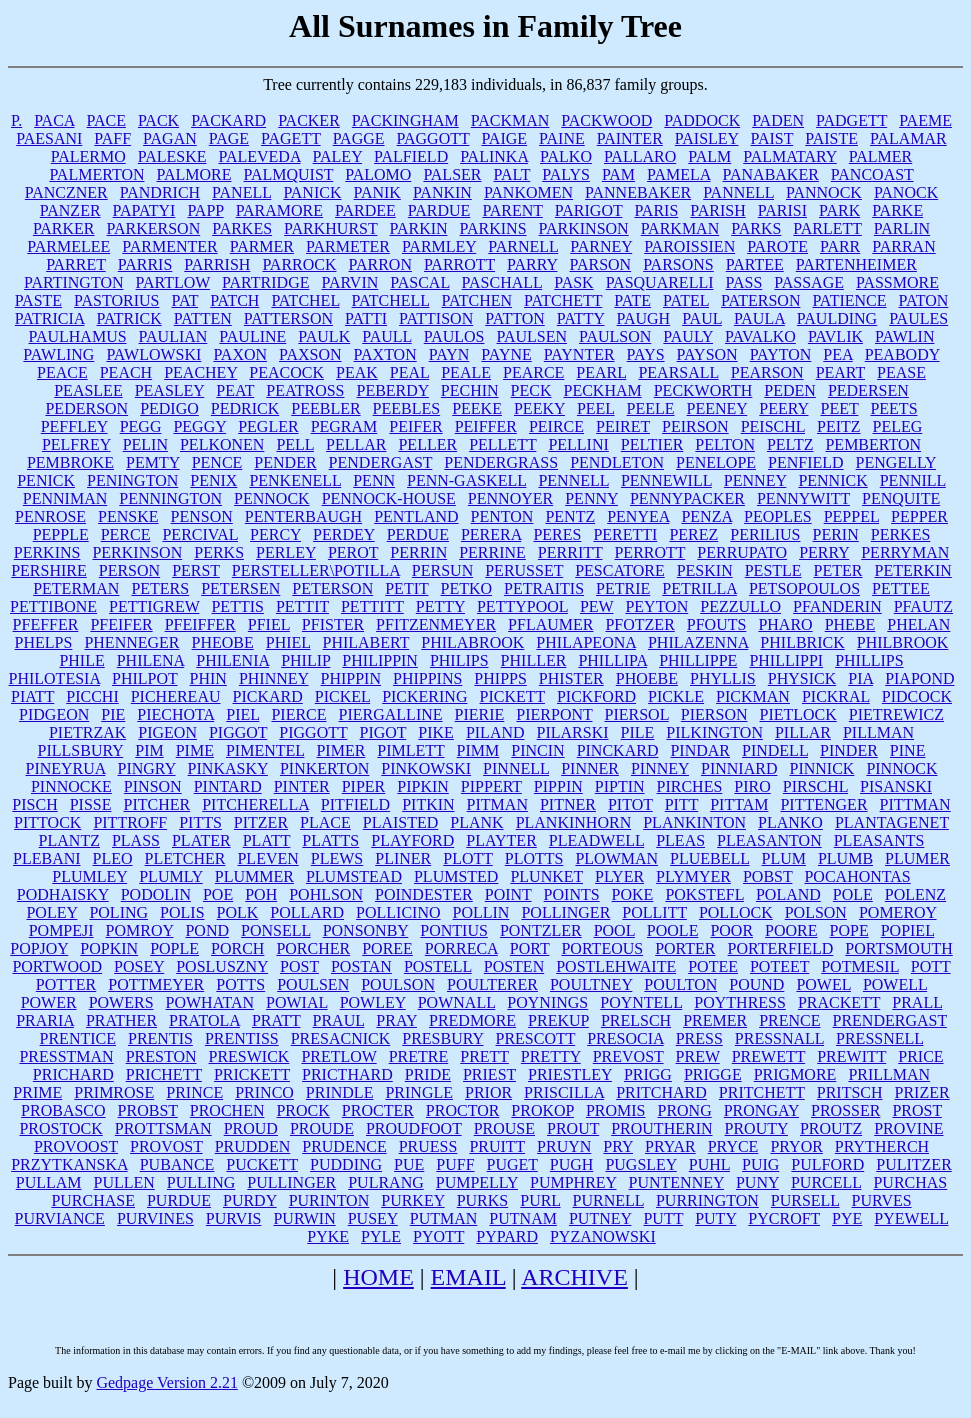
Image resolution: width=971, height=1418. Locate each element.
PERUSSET (524, 570)
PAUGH (644, 318)
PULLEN (124, 1182)
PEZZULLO (740, 606)
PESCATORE (620, 570)
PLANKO (790, 822)
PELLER (427, 444)
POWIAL (297, 1002)
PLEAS (680, 840)
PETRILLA (699, 588)
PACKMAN (510, 120)
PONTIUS (454, 930)
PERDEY (344, 534)
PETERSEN (240, 588)
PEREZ (693, 534)
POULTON (680, 984)
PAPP (205, 210)
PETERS (160, 588)
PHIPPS (500, 678)
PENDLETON (617, 462)
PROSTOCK (60, 1128)
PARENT (512, 210)
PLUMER (917, 858)
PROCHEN (227, 1110)
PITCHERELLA (255, 804)
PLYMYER (693, 876)
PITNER (568, 804)
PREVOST (628, 1056)
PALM (709, 156)
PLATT (267, 840)
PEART (840, 372)
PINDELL (775, 750)
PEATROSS (305, 390)
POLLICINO (398, 912)
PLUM (783, 858)
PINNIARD (739, 768)
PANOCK (906, 192)
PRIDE (428, 1074)
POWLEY (373, 1002)
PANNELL (738, 192)
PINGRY (147, 768)
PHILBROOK (903, 642)
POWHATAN (210, 1002)
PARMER (262, 246)
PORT (530, 948)
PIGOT (382, 732)
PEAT (235, 390)
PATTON (515, 318)
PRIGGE (713, 1074)
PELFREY (76, 444)
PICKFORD (596, 696)
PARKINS (493, 228)
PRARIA (45, 1020)
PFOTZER (639, 624)
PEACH (126, 372)
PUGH (572, 1164)
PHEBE (850, 624)
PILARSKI (573, 732)
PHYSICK (802, 678)
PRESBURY (442, 1038)
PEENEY (717, 408)
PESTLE (773, 570)
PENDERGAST (381, 462)
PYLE (381, 1236)
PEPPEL (851, 516)
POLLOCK (736, 912)
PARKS (756, 228)
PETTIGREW (154, 606)
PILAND (495, 732)
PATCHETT (563, 300)
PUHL (709, 1164)
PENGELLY (896, 462)
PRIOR (488, 1092)
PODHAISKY (63, 894)
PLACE (325, 822)
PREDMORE (472, 1020)
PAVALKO (760, 336)
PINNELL (516, 768)
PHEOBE (223, 642)
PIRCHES (690, 786)
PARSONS (678, 264)
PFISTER (333, 624)
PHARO (785, 624)
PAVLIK (835, 336)
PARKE (897, 210)
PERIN (836, 534)
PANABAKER (771, 174)
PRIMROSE (114, 1092)
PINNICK (821, 768)
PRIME (37, 1092)
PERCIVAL (200, 534)
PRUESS (428, 1146)
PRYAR (670, 1146)
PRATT (276, 1020)
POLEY (51, 912)
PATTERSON (288, 318)
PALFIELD (411, 156)
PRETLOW (338, 1056)
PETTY (440, 606)
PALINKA (494, 156)
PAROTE (777, 246)
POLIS (182, 912)
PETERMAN (76, 588)
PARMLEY (439, 246)
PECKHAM (602, 390)
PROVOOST (76, 1146)
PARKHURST (330, 228)
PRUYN (564, 1146)
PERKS (219, 552)
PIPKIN (423, 786)
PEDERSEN (868, 390)
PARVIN (349, 282)
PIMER (340, 750)
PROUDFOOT (414, 1128)
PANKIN (442, 192)
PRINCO (264, 1092)
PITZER (261, 822)
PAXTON (385, 354)
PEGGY (199, 426)
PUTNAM (523, 1218)
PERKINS (47, 552)
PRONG (684, 1110)
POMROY (140, 930)
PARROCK (299, 264)
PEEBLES (407, 408)
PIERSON (714, 714)
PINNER (590, 768)
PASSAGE (809, 282)
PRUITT (497, 1146)
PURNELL (608, 1200)
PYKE (328, 1236)
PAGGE (359, 138)
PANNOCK (824, 192)
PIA (860, 678)
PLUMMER (254, 876)
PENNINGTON (170, 498)
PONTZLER (541, 930)
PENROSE (50, 516)
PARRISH (217, 264)
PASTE (38, 300)
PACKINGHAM (405, 120)
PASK (573, 282)
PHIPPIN (351, 678)
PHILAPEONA (586, 642)
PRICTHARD (347, 1074)
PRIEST (489, 1074)
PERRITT (570, 552)
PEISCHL (773, 426)
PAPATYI (144, 210)
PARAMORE (279, 210)
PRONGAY (761, 1110)
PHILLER (534, 660)
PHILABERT (365, 642)
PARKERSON (154, 228)
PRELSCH (636, 1020)
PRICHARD (73, 1074)
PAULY (688, 336)
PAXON (240, 354)
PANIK (376, 192)
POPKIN (109, 948)
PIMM (478, 750)
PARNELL (523, 246)
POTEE (713, 966)
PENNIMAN (65, 498)
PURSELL (805, 1200)
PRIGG (648, 1074)
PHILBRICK (802, 642)
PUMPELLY (477, 1182)
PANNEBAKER (638, 192)
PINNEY (660, 768)
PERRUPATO (742, 552)
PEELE (651, 408)
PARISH (717, 210)
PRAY (396, 1020)
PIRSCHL (815, 786)
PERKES (901, 534)
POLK (238, 912)
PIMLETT (410, 750)
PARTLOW (173, 282)
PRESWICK (249, 1056)
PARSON (600, 264)
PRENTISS (242, 1038)
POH (261, 894)
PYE (847, 1218)
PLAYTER (501, 840)
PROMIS (616, 1110)
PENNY (591, 498)
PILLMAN (878, 732)
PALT (511, 174)
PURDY (250, 1200)
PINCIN (537, 750)
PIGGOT (238, 732)
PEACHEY (200, 372)
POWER (49, 1002)
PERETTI (625, 534)
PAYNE (506, 354)
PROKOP (542, 1110)
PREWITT (851, 1056)
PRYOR (796, 1146)
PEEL (596, 408)
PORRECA (461, 948)
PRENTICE (78, 1038)
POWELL (895, 984)
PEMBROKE (70, 462)
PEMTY (153, 462)
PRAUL (339, 1020)
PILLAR (803, 732)
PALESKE (172, 156)
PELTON (725, 444)
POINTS (572, 894)
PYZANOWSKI (603, 1236)
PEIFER (415, 426)
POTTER (66, 984)
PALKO (566, 156)
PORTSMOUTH (899, 948)
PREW (698, 1056)
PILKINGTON (714, 732)
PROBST (148, 1110)
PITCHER (156, 804)
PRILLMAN (889, 1074)
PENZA (706, 516)
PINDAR (700, 750)
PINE (908, 750)
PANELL (241, 192)
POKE (633, 894)
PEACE (62, 372)
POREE (387, 948)
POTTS (240, 984)
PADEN (778, 120)
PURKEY (412, 1200)
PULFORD (827, 1164)
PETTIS (237, 606)
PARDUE (439, 210)
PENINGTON (132, 480)
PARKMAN (680, 228)
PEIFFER (486, 426)
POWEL (823, 984)
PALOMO (378, 174)
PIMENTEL (265, 750)
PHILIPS (459, 660)
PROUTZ (831, 1128)
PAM (618, 174)
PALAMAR (908, 138)
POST (299, 966)
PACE (105, 120)
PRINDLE (340, 1092)
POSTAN (361, 966)
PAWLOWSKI (153, 354)
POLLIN (481, 912)
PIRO (752, 786)
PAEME (925, 120)
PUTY (715, 1218)
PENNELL (573, 480)
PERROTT (649, 552)
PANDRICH (160, 192)
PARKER (64, 228)
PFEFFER (46, 624)
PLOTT (467, 858)
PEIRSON (695, 426)
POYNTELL (641, 1002)
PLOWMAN (616, 858)
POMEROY (898, 912)
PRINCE (194, 1092)
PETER (838, 570)
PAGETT (291, 138)
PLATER (201, 840)
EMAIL (468, 1277)
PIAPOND (919, 678)
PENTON (502, 516)
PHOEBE (647, 678)
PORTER (685, 948)
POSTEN (514, 966)
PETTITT (372, 606)
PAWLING (58, 354)
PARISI (782, 210)
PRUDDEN (253, 1146)
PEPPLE (61, 534)
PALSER (452, 174)
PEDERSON (86, 408)
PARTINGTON (74, 282)
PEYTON (656, 606)
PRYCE (733, 1146)
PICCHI (92, 696)
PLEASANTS (879, 840)
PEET (839, 408)
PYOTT (438, 1236)
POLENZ (915, 894)
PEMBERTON (873, 444)
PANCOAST (872, 174)
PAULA (759, 318)
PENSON (202, 516)
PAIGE (504, 138)
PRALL (917, 1002)
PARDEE (365, 210)
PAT (184, 300)
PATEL (686, 300)
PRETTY (551, 1056)
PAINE (562, 138)
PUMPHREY (573, 1182)
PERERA (491, 534)
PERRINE (492, 552)
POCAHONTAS (857, 876)
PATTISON (436, 318)
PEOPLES (778, 516)
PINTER (302, 786)
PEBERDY (392, 390)
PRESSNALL (779, 1038)
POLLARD (307, 912)
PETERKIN (912, 570)
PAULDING (837, 318)
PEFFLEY (74, 426)
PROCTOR (463, 1110)
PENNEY (755, 480)
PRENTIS (160, 1038)
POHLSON (326, 894)
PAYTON (781, 354)
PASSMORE (897, 282)
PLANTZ (69, 840)
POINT (508, 894)
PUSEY (373, 1218)
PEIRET (623, 426)
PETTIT (302, 606)
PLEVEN (267, 858)
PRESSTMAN (66, 1056)
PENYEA (638, 516)
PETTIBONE (53, 606)
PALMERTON (96, 174)
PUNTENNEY (676, 1182)
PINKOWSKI (426, 768)
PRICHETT (164, 1074)
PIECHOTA (175, 714)
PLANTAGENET (892, 822)
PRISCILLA (564, 1092)
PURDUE (179, 1200)
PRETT (484, 1056)
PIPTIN (620, 786)
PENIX (213, 480)
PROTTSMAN (163, 1128)
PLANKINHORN (574, 822)
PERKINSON (137, 552)
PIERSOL (637, 714)
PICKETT (511, 696)
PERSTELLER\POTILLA (316, 570)
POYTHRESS (740, 1002)
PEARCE (533, 372)
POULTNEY (591, 984)
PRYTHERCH (882, 1146)
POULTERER (492, 984)
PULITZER (914, 1164)
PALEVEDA (260, 156)
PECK (531, 390)
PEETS (893, 408)
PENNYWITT (803, 498)
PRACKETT (839, 1002)
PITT (681, 804)
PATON (924, 300)
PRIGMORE (795, 1074)
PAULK (324, 336)
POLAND (788, 894)
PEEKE (477, 408)
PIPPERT (491, 786)
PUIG (760, 1164)
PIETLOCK (798, 714)
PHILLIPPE (698, 660)
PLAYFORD (412, 840)
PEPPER (919, 516)
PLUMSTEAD (354, 876)
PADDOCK (702, 120)
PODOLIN (156, 894)
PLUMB (845, 858)
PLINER (403, 858)
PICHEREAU (176, 696)
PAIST (772, 138)
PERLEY (286, 552)
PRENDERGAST (889, 1020)
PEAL (409, 372)
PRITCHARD (661, 1092)
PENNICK (832, 480)
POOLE (673, 930)
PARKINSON (584, 228)
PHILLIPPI (786, 660)
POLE (853, 894)
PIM (149, 750)
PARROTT (459, 264)
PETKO (466, 588)
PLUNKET (546, 876)
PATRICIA (50, 318)
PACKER (309, 120)
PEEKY (539, 408)
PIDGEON (54, 714)
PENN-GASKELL (466, 480)
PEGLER (268, 426)
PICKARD (268, 696)
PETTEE (901, 588)
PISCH (34, 804)
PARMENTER (169, 246)
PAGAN (170, 138)
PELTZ (790, 444)
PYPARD (507, 1236)
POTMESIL (860, 966)
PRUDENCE (344, 1146)
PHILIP (305, 660)
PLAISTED (401, 822)
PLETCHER (185, 858)
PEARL (601, 372)
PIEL (242, 714)
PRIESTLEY (570, 1074)
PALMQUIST (288, 174)
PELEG (898, 426)
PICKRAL (836, 696)
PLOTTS (534, 858)
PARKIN (418, 228)
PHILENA (151, 660)
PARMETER (348, 246)
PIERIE (480, 714)
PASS (744, 282)
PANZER (70, 210)
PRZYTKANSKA (69, 1164)
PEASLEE (88, 390)
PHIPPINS (427, 678)
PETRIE (623, 588)
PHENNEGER (131, 642)
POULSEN (313, 984)
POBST (768, 876)
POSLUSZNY (222, 966)
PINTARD (228, 786)
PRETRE (419, 1056)
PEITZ (839, 426)
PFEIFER (121, 624)
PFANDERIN (837, 606)
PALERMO (88, 156)
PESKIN (705, 570)
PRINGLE (419, 1092)
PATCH (234, 300)
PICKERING (424, 696)
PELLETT (502, 444)
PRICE (920, 1056)
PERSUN (442, 570)
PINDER (849, 750)
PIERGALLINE (391, 714)
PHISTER (571, 678)
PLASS (136, 840)
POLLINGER (565, 912)
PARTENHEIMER (856, 264)
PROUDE (322, 1128)
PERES (557, 534)
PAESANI (49, 138)
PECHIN (470, 390)
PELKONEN (222, 444)
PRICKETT (252, 1074)
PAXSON (310, 354)
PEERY (783, 408)
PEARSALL (678, 372)
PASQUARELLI (660, 282)
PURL (540, 1200)
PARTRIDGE (265, 282)
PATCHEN (477, 300)
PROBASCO (63, 1110)
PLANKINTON (694, 822)
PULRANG (386, 1182)
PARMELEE (68, 246)
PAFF (112, 138)
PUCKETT (262, 1164)
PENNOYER (510, 498)
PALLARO (640, 156)
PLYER (619, 876)
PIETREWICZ (896, 714)
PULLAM (49, 1182)
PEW (596, 606)
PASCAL (419, 282)
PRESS (699, 1038)
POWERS (121, 1002)
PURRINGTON (707, 1200)
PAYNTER (579, 354)
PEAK (357, 372)
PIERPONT (554, 714)
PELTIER (652, 444)
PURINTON (329, 1200)
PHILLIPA (612, 660)
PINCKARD (618, 750)
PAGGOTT (433, 138)
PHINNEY (274, 678)
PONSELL (276, 930)
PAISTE (831, 138)
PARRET (76, 264)
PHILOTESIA (55, 678)
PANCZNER (66, 192)
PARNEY (601, 246)
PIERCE (298, 714)
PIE (113, 714)
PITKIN (428, 804)
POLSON (816, 912)
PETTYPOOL (522, 606)
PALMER (880, 156)
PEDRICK (245, 408)
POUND (756, 984)
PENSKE (128, 516)
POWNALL (457, 1002)
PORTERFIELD (781, 948)
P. (16, 120)
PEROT (353, 552)
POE (218, 894)
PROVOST (166, 1146)
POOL (614, 930)
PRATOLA (204, 1020)
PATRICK (128, 318)
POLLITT (654, 912)
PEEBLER (325, 408)
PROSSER (845, 1110)
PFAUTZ (923, 606)
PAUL (702, 318)
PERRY (824, 552)
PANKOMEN (528, 192)
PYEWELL (911, 1218)
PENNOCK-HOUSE (389, 498)
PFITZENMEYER (436, 624)
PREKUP (558, 1020)
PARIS (656, 210)
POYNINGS (547, 1002)
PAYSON (707, 354)
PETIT (406, 588)
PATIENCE (849, 300)
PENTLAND (416, 516)
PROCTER (378, 1110)
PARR (840, 246)
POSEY (139, 966)
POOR (731, 930)
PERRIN (418, 552)
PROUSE (504, 1128)
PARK (839, 210)
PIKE (436, 732)
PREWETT (768, 1056)
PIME (195, 750)
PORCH (237, 948)
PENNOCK (272, 498)
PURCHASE (93, 1200)
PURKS (483, 1200)
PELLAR (356, 444)
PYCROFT (784, 1218)
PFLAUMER (550, 624)
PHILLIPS (869, 660)
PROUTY (756, 1128)
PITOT (630, 804)
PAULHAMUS (78, 336)
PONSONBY (366, 930)
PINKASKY (228, 768)
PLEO (113, 858)
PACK (158, 120)
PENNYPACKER (687, 498)
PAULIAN (173, 336)
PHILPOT (145, 678)
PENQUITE (901, 498)
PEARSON (767, 372)
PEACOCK (286, 372)
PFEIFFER (200, 624)
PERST (196, 570)
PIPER (364, 786)
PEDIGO (169, 408)
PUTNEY (600, 1218)
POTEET (779, 966)
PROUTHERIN (661, 1128)
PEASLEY (170, 390)
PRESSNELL (879, 1038)
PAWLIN (904, 336)
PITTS (200, 822)
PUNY (757, 1182)
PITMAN (497, 804)
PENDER (285, 462)
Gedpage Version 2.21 (166, 1382)
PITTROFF (130, 822)
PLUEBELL (709, 858)
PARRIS (145, 264)
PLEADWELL (596, 840)
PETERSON (332, 588)
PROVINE (908, 1128)
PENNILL (913, 480)
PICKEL (342, 696)
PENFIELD (806, 462)
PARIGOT (589, 210)
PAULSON (615, 336)
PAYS (646, 354)
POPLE (174, 948)
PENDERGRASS (501, 462)
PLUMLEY (89, 876)
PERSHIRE (49, 570)
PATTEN (203, 318)
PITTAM (739, 804)
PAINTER (630, 138)
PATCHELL (391, 300)
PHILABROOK (472, 642)
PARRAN (903, 246)
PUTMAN (444, 1218)
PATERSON (760, 300)
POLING (118, 912)
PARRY (532, 264)
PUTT (663, 1218)
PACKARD (228, 120)
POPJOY (39, 948)
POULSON (398, 984)
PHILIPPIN (380, 660)
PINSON (153, 786)
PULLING (201, 1182)
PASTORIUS (116, 300)
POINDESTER (424, 894)
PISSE (91, 804)
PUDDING (346, 1164)
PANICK (312, 192)
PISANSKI (896, 786)
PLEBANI (47, 858)
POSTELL (438, 966)
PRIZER (922, 1092)
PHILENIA (232, 660)
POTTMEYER (156, 984)
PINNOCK (901, 768)
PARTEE (755, 264)
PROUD (251, 1128)
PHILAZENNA (698, 642)
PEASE (901, 372)
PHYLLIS (723, 678)
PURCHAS (910, 1182)
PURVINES (155, 1218)
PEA (837, 354)
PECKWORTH (703, 390)
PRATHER (121, 1020)
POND (207, 930)
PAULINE (252, 336)
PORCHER (313, 948)
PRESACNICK (341, 1038)
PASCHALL (502, 282)
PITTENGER (823, 804)
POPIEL (908, 930)
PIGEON (167, 732)
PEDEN (790, 390)
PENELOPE (716, 462)
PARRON (380, 264)
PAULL (387, 336)
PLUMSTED (456, 876)
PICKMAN (753, 696)
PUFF (455, 1164)
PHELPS (44, 642)
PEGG (141, 426)
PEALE (466, 372)
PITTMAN (915, 804)
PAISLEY (707, 138)
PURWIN (304, 1218)
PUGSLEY (640, 1164)
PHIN (208, 678)
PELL (295, 444)
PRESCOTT (535, 1038)
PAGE (229, 138)
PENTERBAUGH (303, 516)
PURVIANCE (60, 1218)
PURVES (882, 1200)
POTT (931, 966)
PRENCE (789, 1020)
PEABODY (902, 354)
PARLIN (902, 228)
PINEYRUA (65, 768)
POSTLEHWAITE (616, 966)
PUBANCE (177, 1164)
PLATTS (330, 840)
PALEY (338, 156)
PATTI (366, 318)
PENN (374, 480)
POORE (791, 930)
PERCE (126, 534)
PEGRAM (344, 426)
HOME (378, 1277)
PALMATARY (790, 156)
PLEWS (337, 858)
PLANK (476, 822)
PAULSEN (531, 336)
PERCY (275, 534)
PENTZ (570, 516)
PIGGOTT (313, 732)
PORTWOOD (57, 966)
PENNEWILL (666, 480)
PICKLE (676, 696)
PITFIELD (355, 804)
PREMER (715, 1020)
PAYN (449, 354)
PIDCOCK (917, 696)
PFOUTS (717, 624)
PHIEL (288, 642)
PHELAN (918, 624)
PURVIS (234, 1218)
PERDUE (418, 534)
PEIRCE (556, 426)
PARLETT (827, 228)
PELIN (145, 444)
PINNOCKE (71, 786)
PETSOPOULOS (804, 588)
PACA (54, 120)
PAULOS (454, 336)
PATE (632, 300)
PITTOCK (47, 822)
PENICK (46, 480)
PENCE (217, 462)
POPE (849, 930)
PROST (917, 1110)
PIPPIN (558, 786)
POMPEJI (61, 930)
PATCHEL (305, 300)
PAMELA (678, 174)
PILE (638, 732)
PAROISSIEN (689, 246)
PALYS (566, 174)
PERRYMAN (905, 552)
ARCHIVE (574, 1277)
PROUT (573, 1128)
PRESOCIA (625, 1038)
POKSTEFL (704, 894)
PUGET (512, 1164)
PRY (618, 1146)
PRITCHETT (762, 1092)
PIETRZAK (87, 732)
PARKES (242, 228)
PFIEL (269, 624)
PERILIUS (765, 534)
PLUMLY (171, 876)
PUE (409, 1164)
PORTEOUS (602, 948)
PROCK (302, 1110)
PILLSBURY (81, 750)
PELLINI (578, 444)
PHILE (81, 660)
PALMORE (193, 174)
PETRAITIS (544, 588)
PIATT (32, 696)
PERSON (129, 570)
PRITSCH (850, 1092)
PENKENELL (295, 480)
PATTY (581, 318)
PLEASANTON (769, 840)
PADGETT (851, 120)
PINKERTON (324, 768)
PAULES (918, 318)
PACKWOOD (606, 120)
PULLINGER (291, 1182)
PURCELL (826, 1182)
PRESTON (161, 1056)
